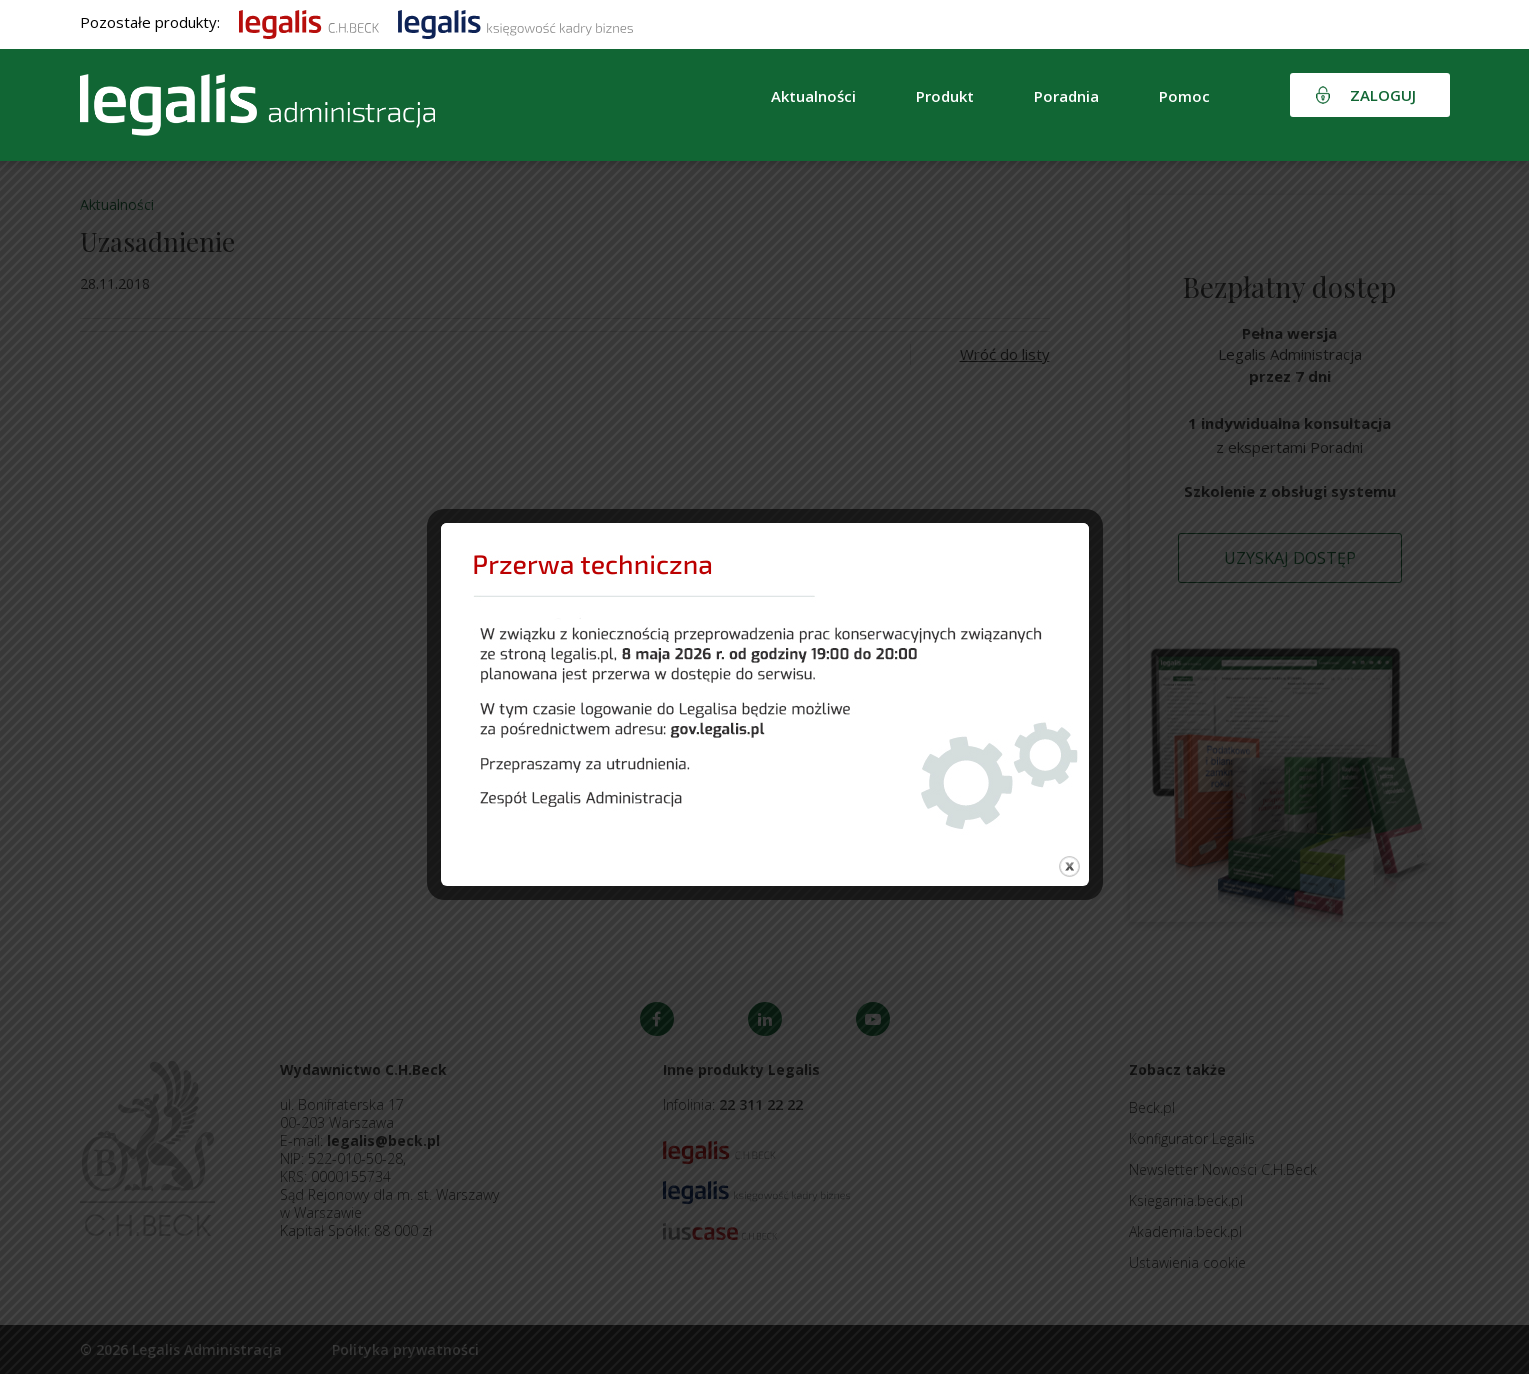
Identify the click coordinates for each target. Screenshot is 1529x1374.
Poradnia (1066, 96)
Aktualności (813, 96)
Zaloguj (1383, 95)
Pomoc (1184, 96)
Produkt (945, 96)
